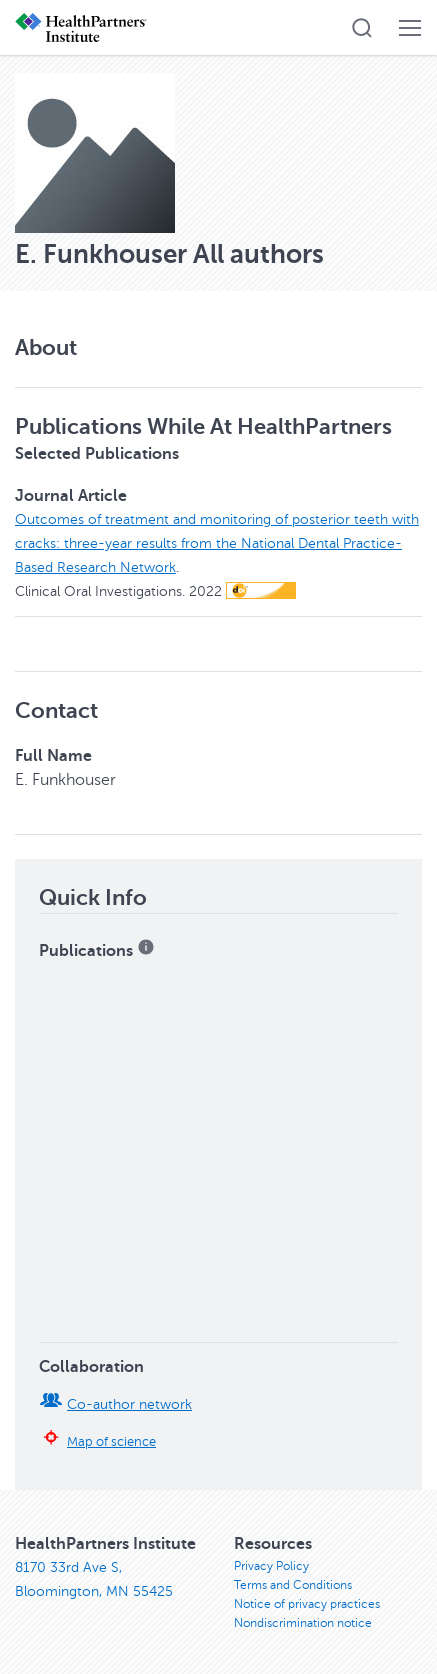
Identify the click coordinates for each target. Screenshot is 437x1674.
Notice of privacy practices (307, 1604)
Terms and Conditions (293, 1585)
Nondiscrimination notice (303, 1623)
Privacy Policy (271, 1566)
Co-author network (129, 1404)
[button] (362, 28)
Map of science (111, 1442)
